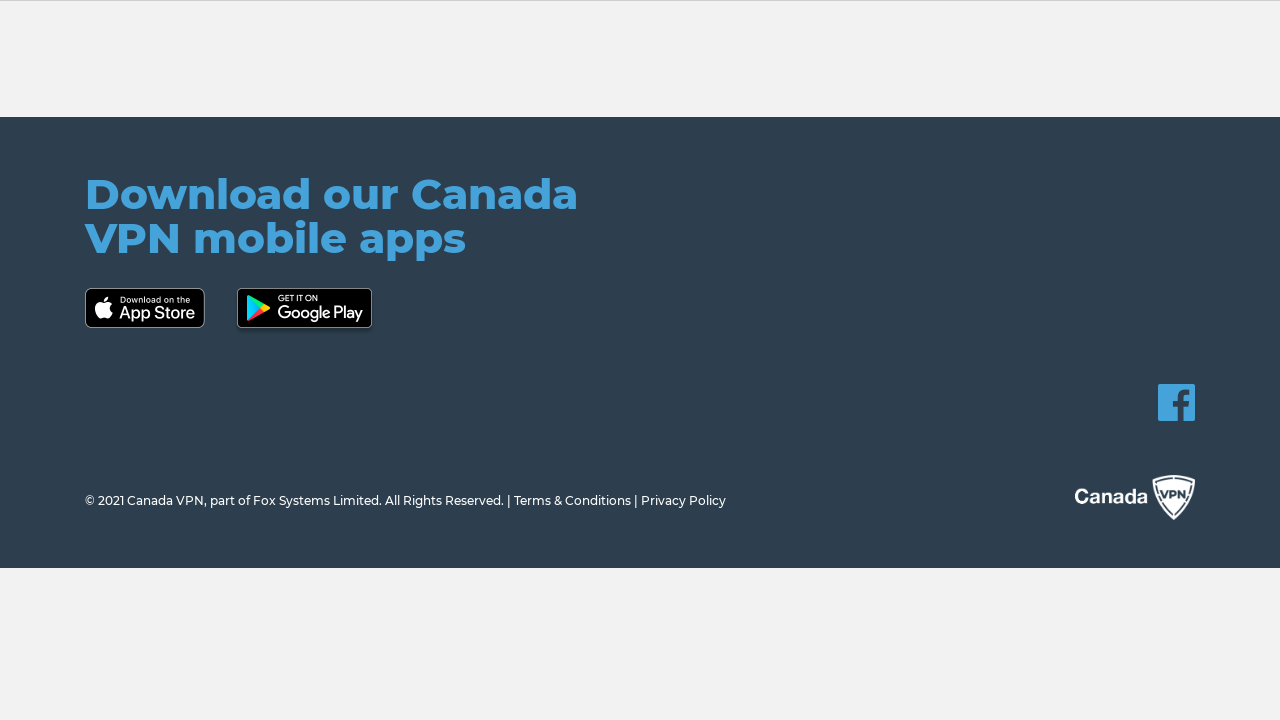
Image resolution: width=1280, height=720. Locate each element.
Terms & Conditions (572, 500)
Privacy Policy (683, 500)
